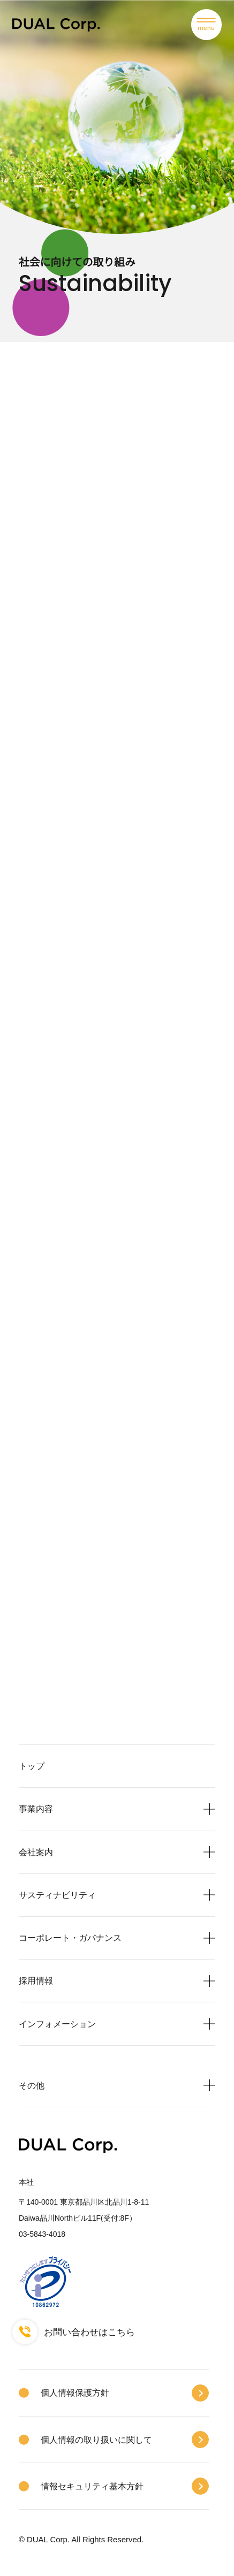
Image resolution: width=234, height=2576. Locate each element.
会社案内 (36, 1852)
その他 (31, 2085)
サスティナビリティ (57, 1895)
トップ (31, 1766)
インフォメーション (57, 2024)
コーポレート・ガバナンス (70, 1937)
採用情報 (36, 1980)
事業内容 (36, 1808)
